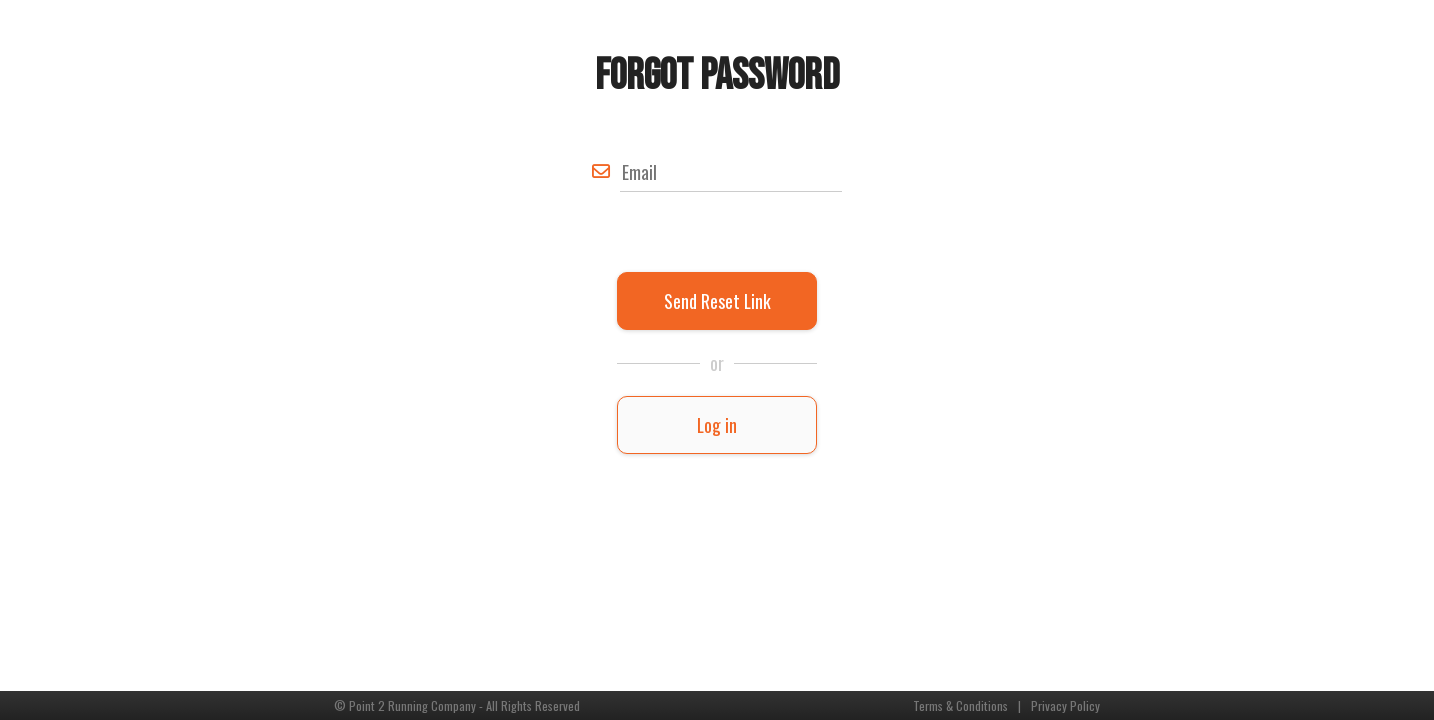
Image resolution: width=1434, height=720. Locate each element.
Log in (717, 425)
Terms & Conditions (960, 705)
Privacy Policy (1065, 705)
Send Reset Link (717, 301)
